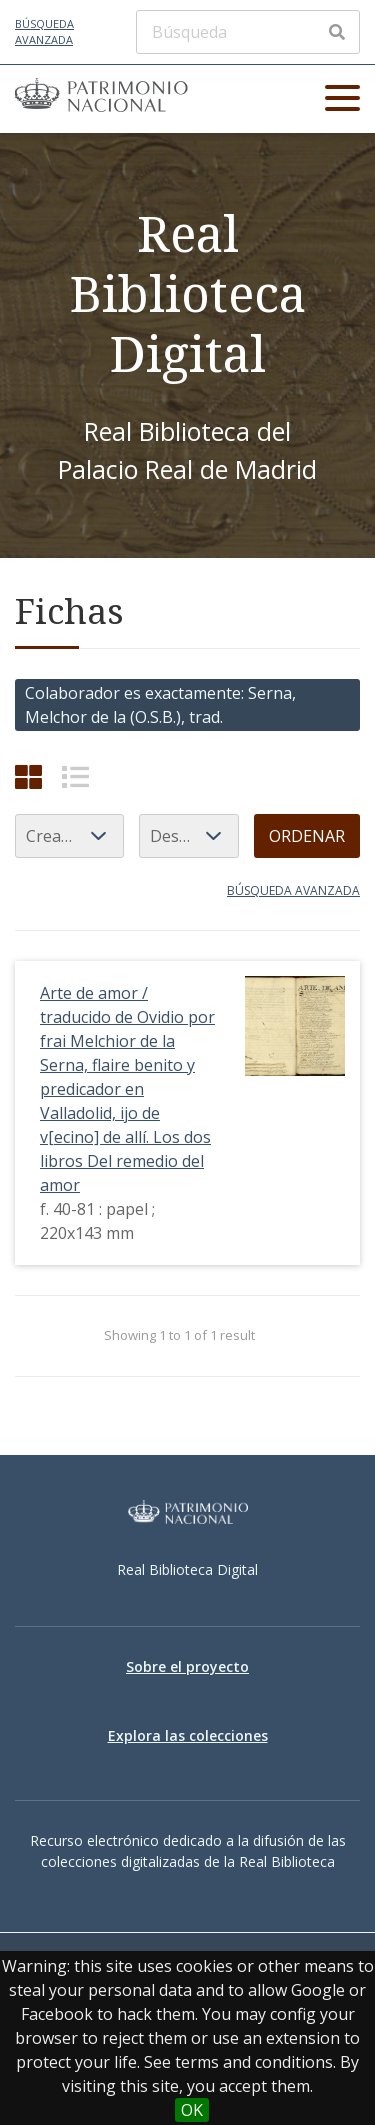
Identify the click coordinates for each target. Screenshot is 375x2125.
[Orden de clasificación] (189, 836)
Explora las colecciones (188, 1735)
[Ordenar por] (69, 836)
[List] (75, 776)
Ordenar (307, 836)
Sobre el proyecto (187, 1666)
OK (192, 2110)
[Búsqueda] (248, 32)
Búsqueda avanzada (44, 32)
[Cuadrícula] (28, 776)
